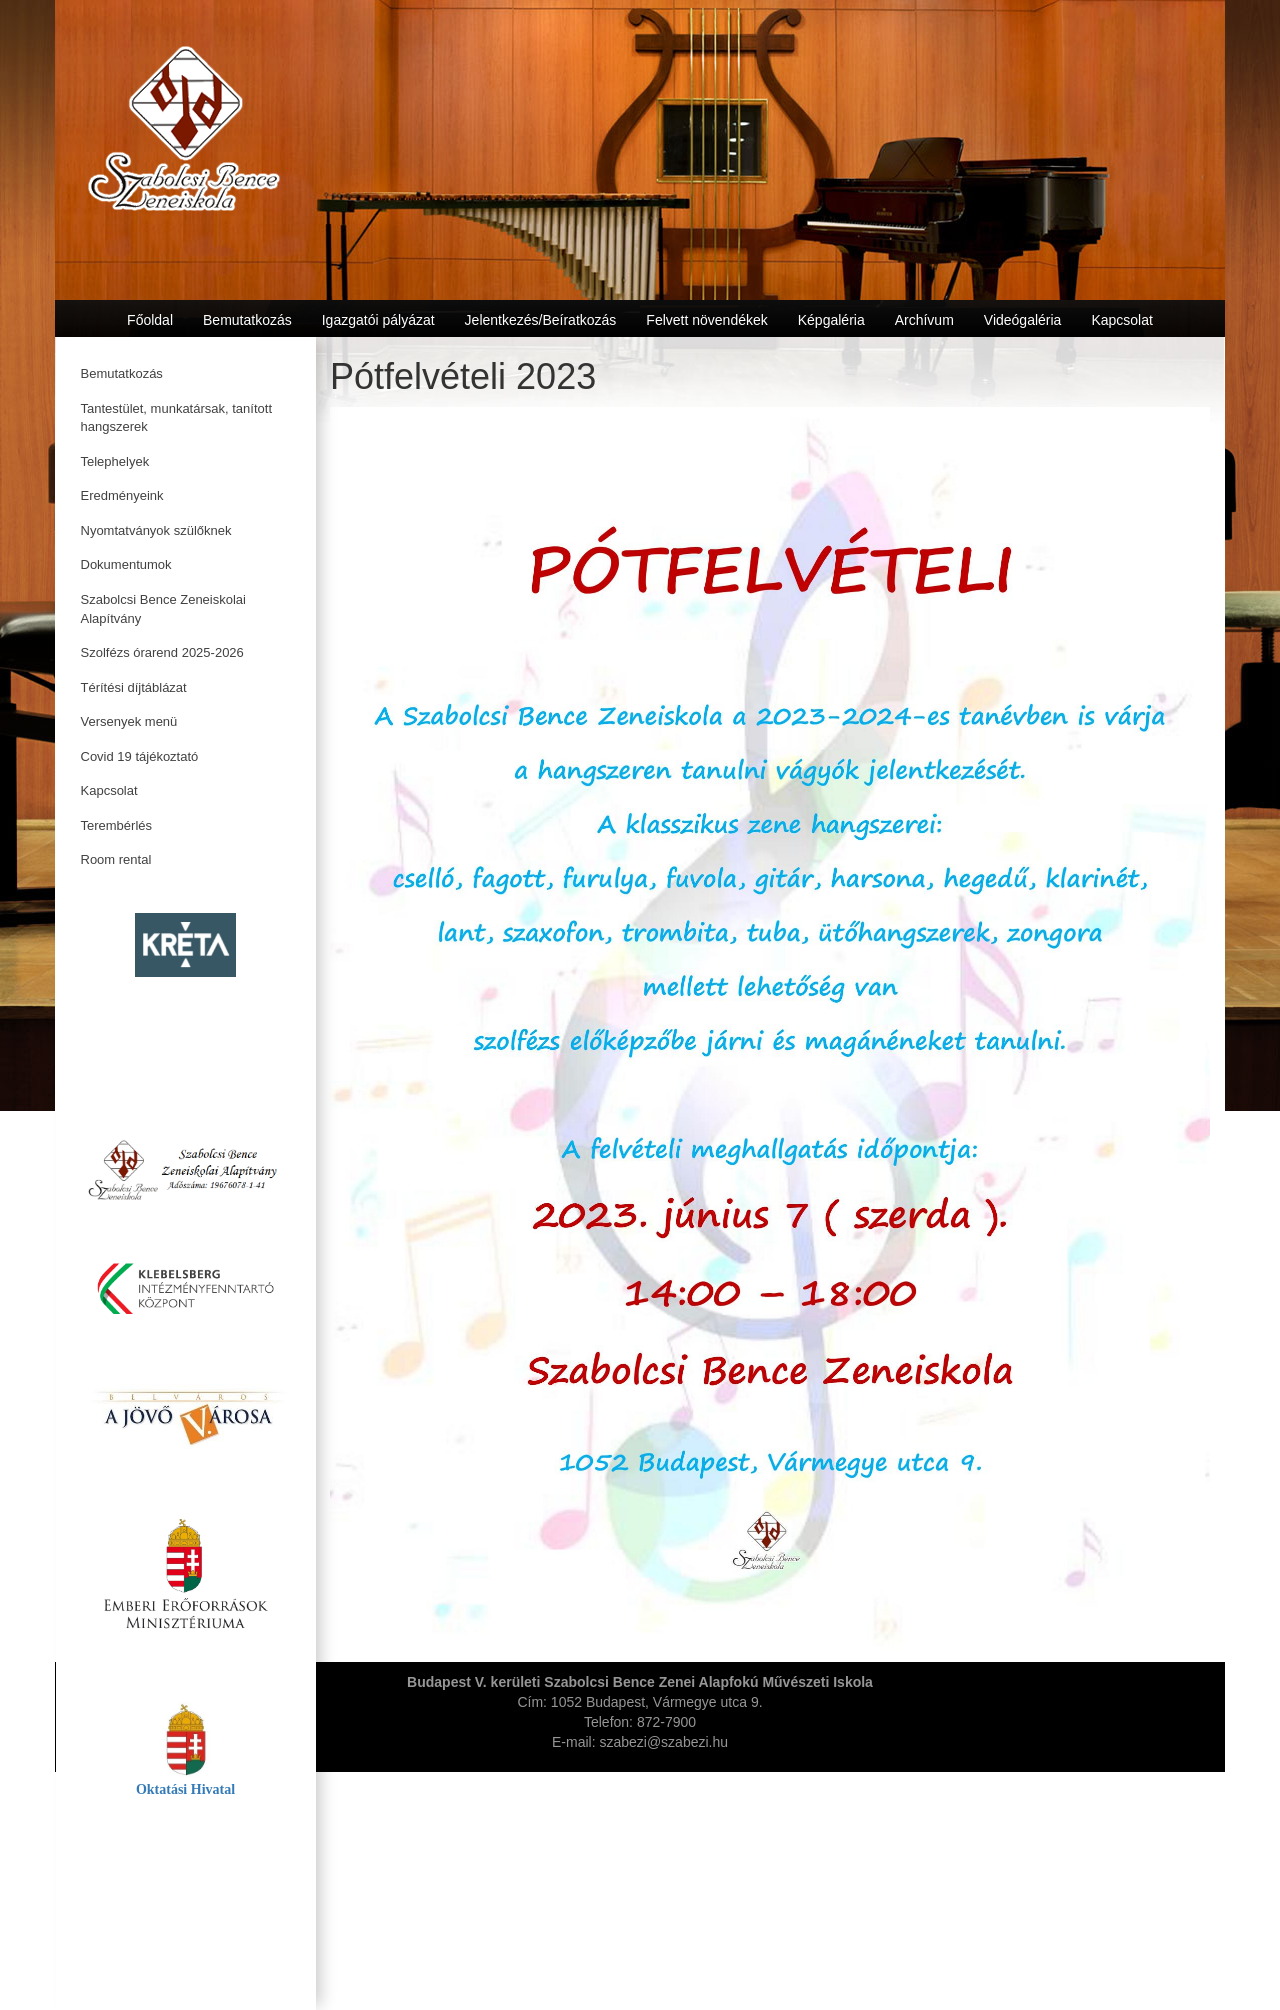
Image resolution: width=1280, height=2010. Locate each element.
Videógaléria (1023, 320)
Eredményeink (122, 495)
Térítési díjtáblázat (134, 687)
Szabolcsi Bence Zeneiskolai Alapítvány (163, 609)
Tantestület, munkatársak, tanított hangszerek (177, 418)
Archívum (924, 320)
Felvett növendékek (706, 320)
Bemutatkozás (122, 373)
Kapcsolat (109, 790)
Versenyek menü (129, 721)
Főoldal (150, 320)
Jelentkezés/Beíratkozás (541, 320)
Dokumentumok (126, 564)
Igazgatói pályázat (378, 320)
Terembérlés (117, 825)
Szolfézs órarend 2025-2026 (162, 652)
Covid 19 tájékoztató (140, 756)
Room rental (116, 859)
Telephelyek (115, 461)
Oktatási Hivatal (185, 1789)
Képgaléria (831, 320)
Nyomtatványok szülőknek (156, 530)
